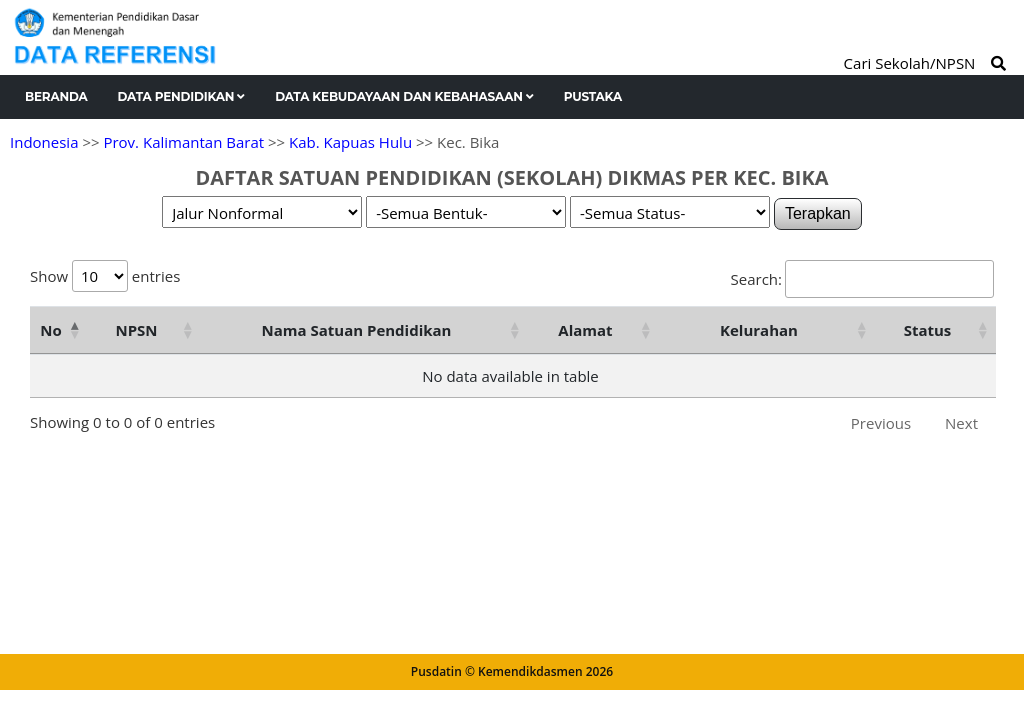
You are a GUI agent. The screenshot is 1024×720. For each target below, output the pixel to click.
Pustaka (593, 96)
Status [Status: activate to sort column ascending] (928, 330)
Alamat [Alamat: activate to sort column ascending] (585, 330)
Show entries (105, 276)
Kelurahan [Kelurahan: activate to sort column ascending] (759, 330)
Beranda (56, 96)
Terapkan (818, 213)
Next (961, 423)
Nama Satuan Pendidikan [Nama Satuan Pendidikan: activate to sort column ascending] (357, 330)
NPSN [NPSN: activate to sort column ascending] (136, 330)
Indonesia (44, 142)
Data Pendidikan (182, 96)
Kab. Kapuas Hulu (350, 142)
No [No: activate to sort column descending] (50, 330)
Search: (862, 279)
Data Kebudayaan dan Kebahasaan (404, 96)
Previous (881, 423)
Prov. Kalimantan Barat (183, 142)
